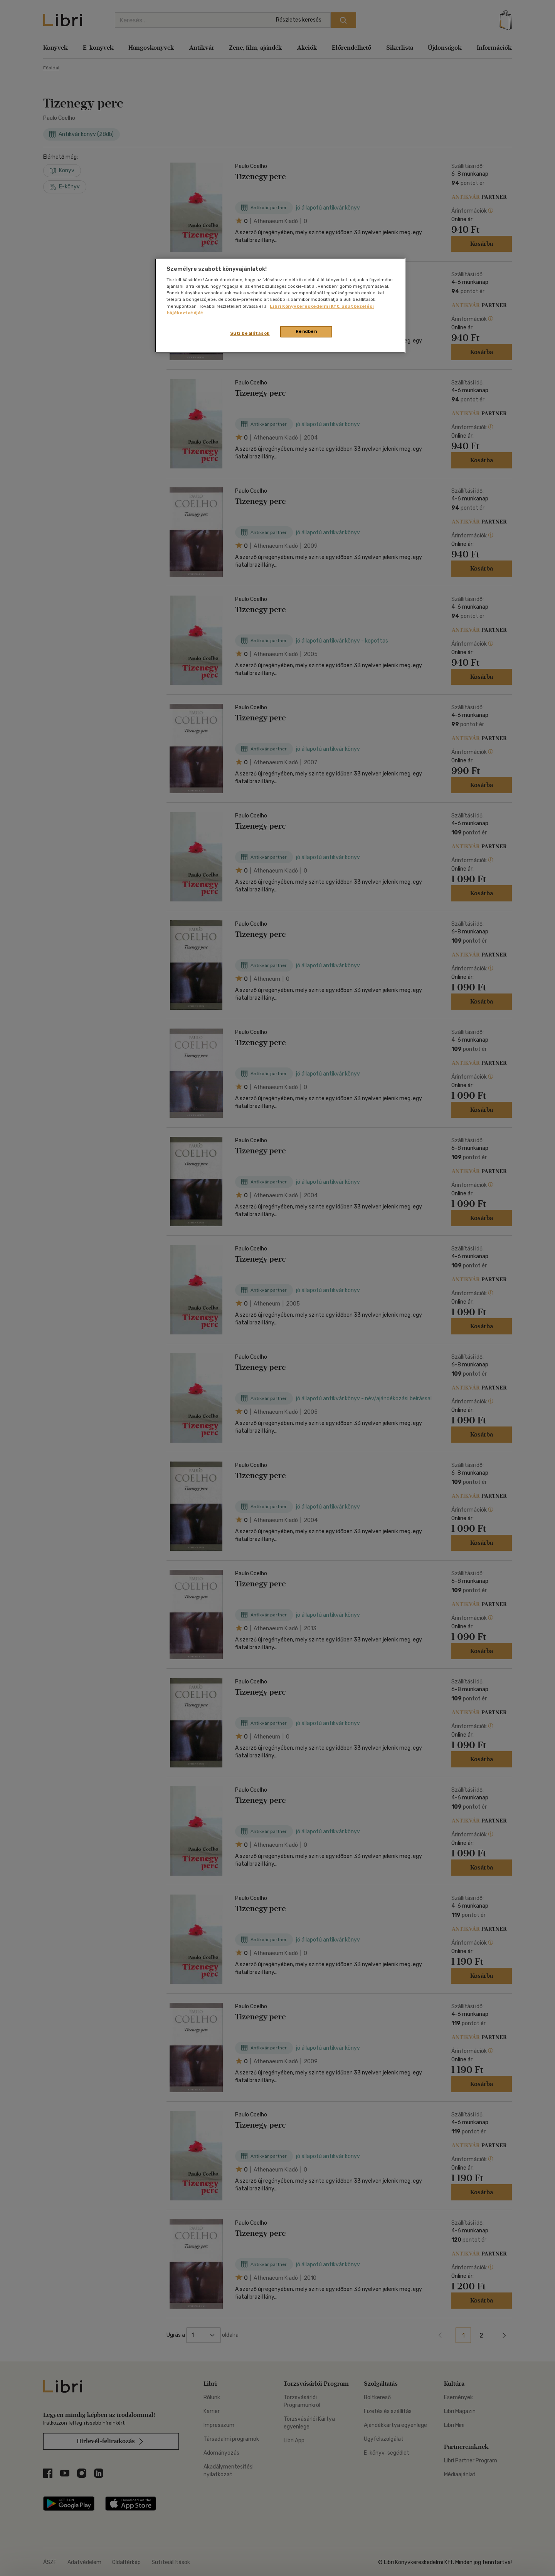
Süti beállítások (250, 333)
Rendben (306, 331)
